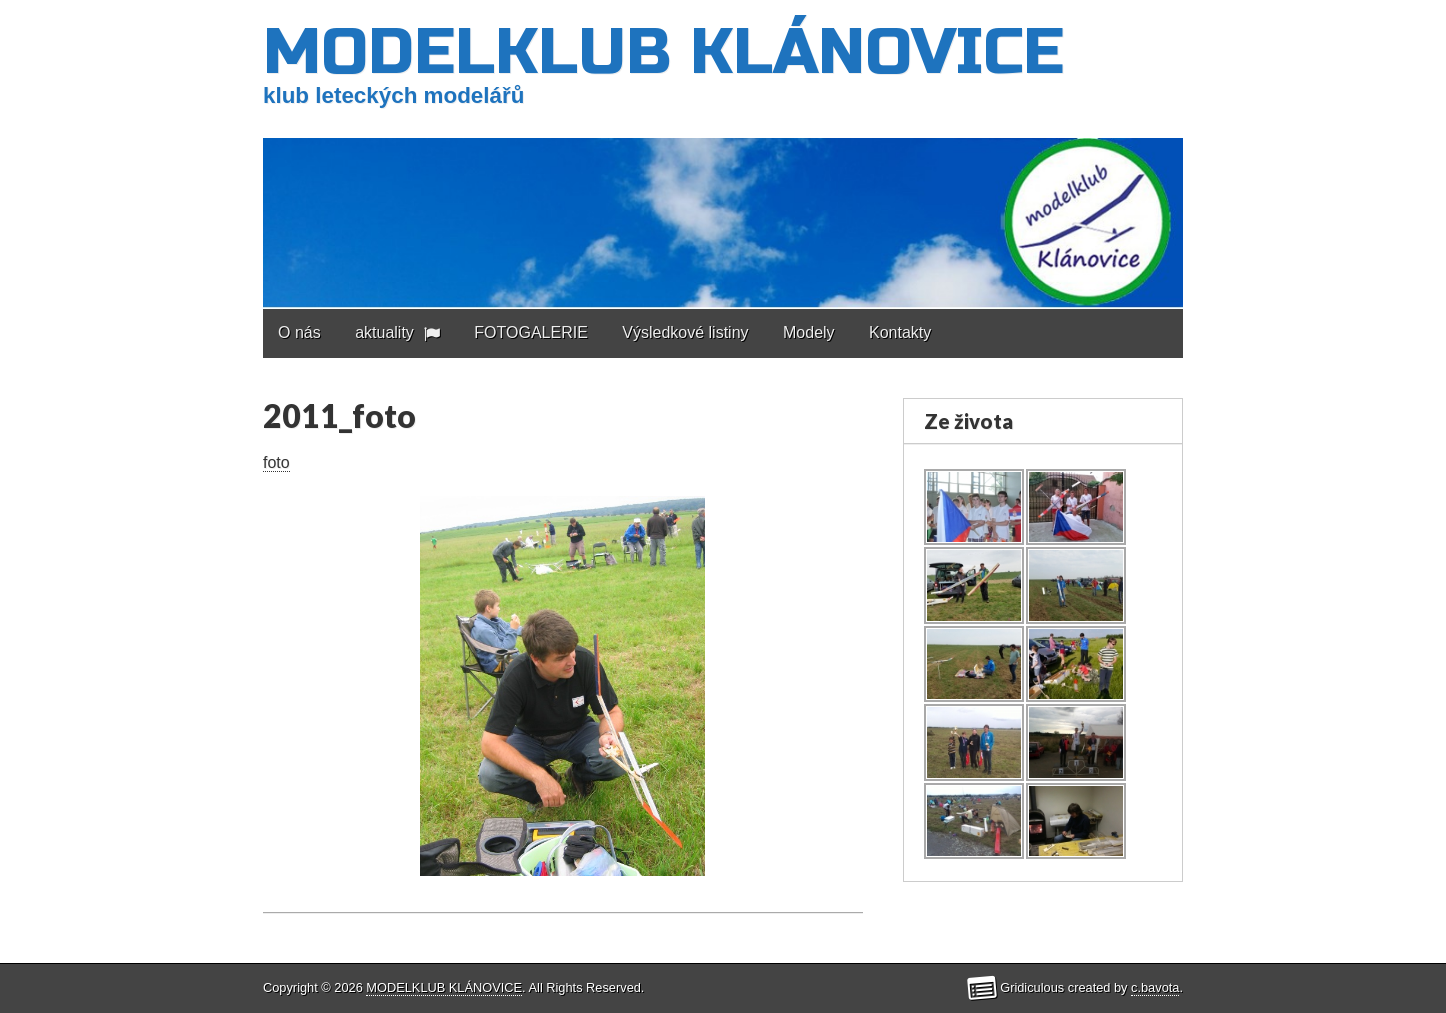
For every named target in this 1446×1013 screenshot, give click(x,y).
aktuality (384, 332)
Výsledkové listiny (685, 332)
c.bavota (1155, 987)
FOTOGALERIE (531, 332)
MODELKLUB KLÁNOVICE (663, 52)
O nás (299, 332)
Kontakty (900, 332)
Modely (809, 332)
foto (276, 462)
